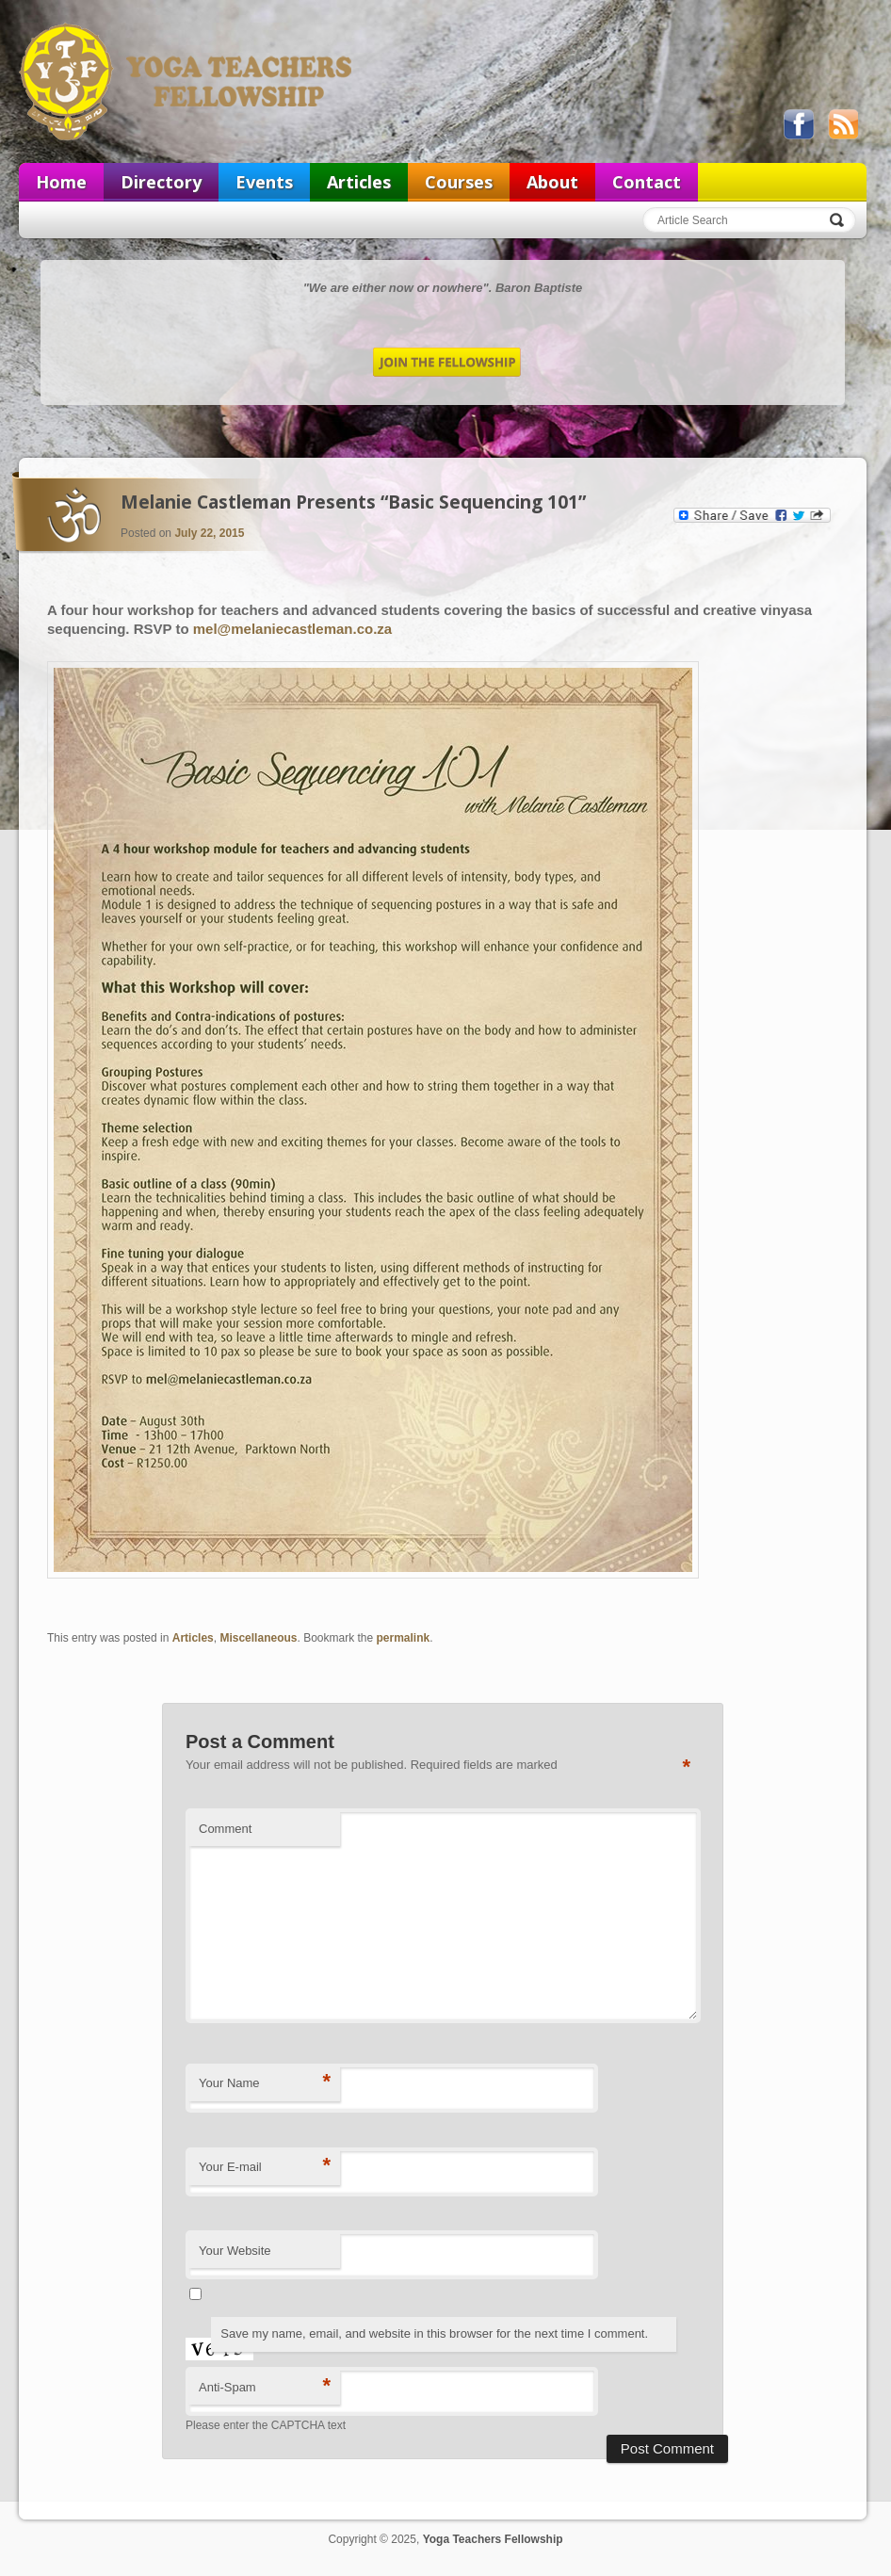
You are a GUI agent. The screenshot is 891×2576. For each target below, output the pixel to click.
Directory (161, 181)
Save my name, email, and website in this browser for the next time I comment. (434, 2333)
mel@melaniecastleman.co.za (292, 629)
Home (61, 181)
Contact (646, 181)
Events (264, 181)
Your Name (265, 2082)
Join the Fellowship (447, 362)
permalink (403, 1637)
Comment (225, 1829)
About (552, 181)
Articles (359, 181)
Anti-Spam (265, 2386)
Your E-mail (265, 2165)
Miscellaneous (258, 1637)
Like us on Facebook (799, 124)
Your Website (235, 2251)
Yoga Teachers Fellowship (187, 81)
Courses (459, 181)
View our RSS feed (843, 124)
